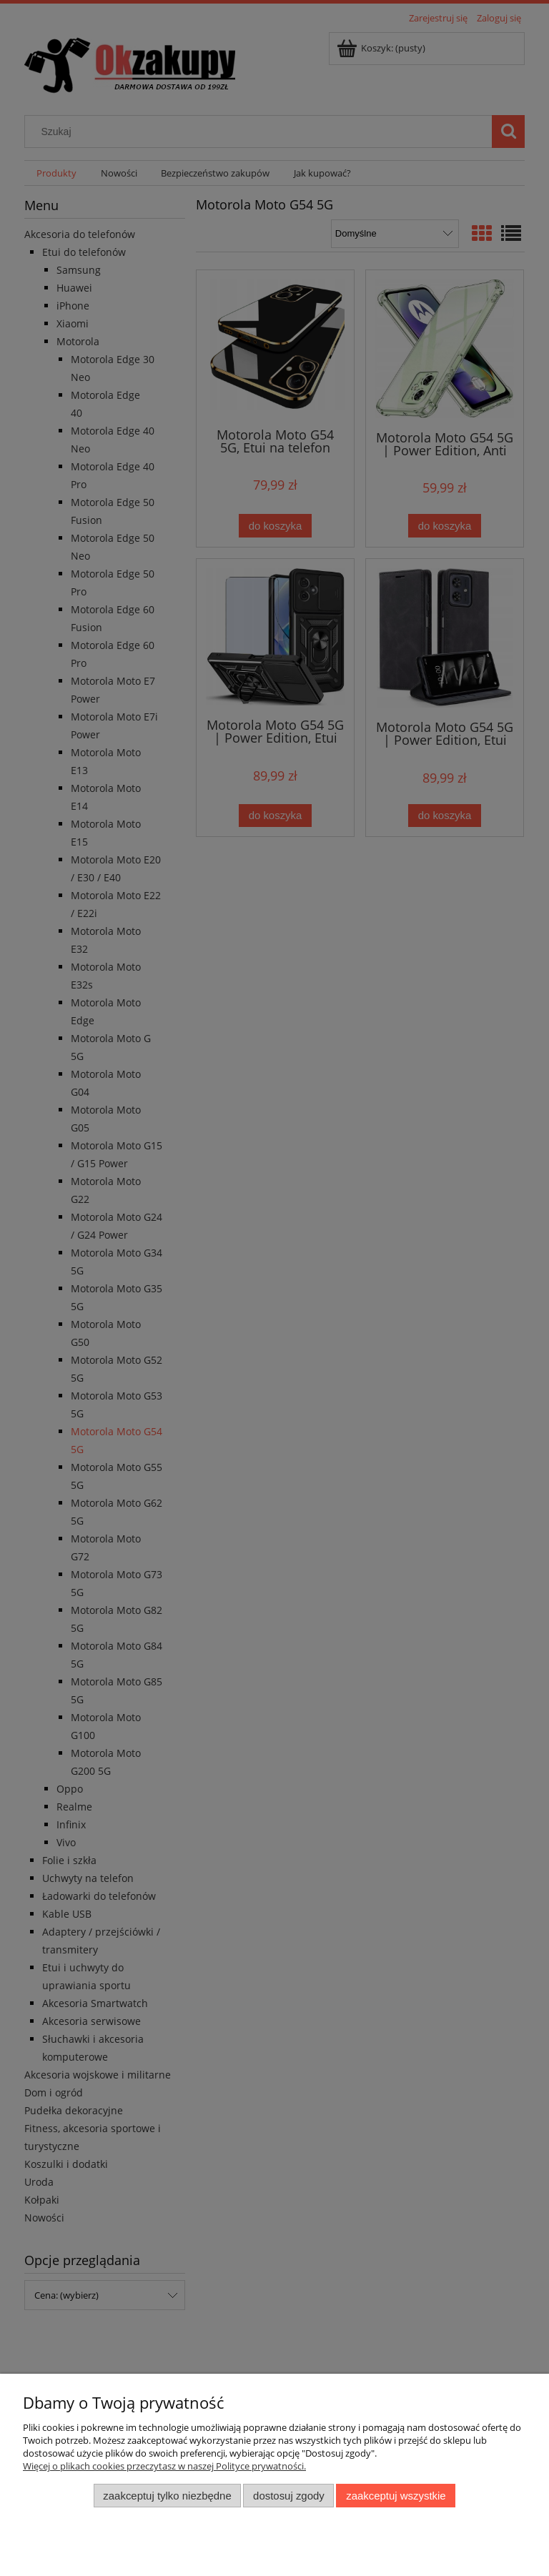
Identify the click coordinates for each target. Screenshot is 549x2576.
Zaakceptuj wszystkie (395, 2496)
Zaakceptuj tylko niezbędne (167, 2496)
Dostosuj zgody (289, 2496)
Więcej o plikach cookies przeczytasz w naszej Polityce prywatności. (164, 2465)
